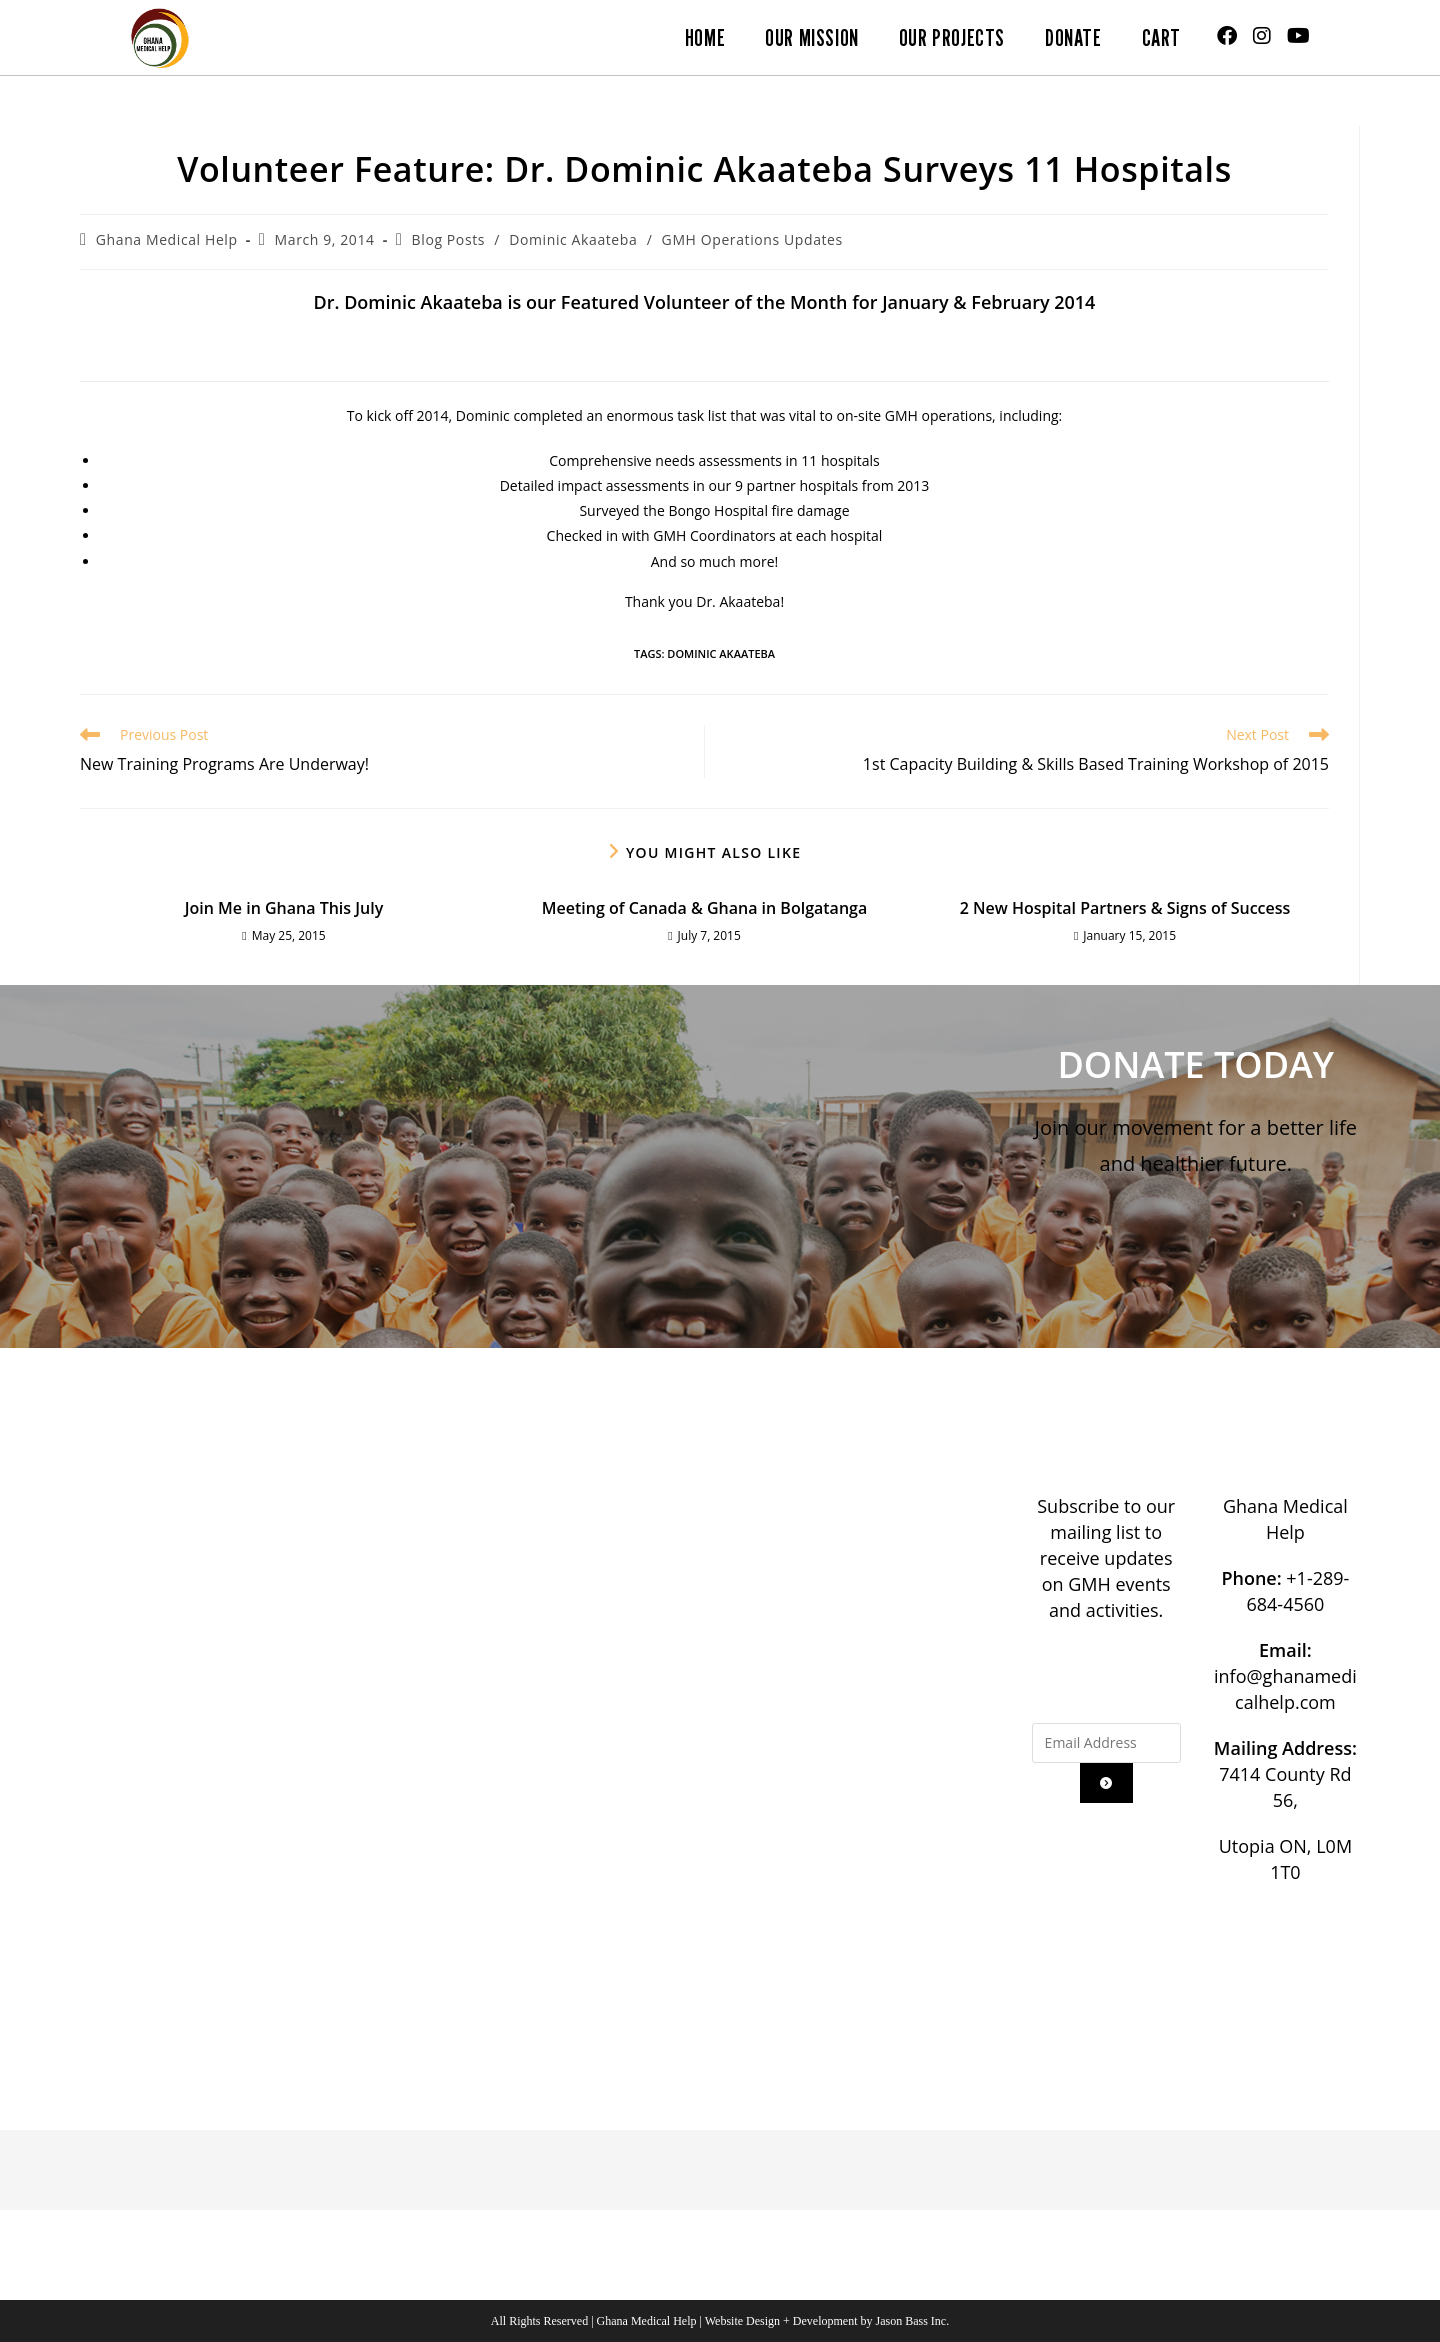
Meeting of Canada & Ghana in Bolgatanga (704, 908)
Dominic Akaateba (573, 239)
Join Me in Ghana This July (284, 908)
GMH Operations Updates (752, 239)
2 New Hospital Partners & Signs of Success (1125, 908)
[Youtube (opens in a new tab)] (1298, 36)
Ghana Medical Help (167, 239)
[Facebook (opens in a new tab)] (1227, 36)
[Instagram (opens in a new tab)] (1262, 36)
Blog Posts (448, 239)
